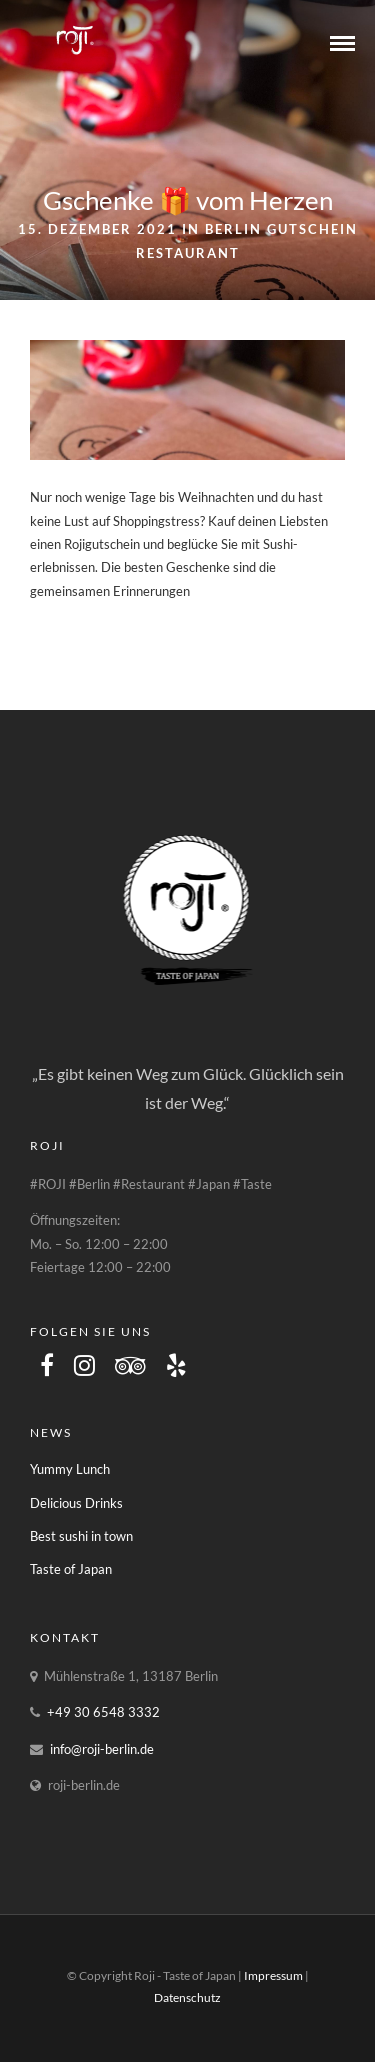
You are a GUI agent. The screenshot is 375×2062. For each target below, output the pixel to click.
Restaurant (188, 253)
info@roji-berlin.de (102, 1749)
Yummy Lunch (70, 1469)
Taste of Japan (71, 1569)
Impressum (273, 1975)
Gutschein (312, 229)
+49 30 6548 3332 (103, 1712)
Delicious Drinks (76, 1503)
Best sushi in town (81, 1536)
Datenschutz (187, 1997)
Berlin (233, 229)
